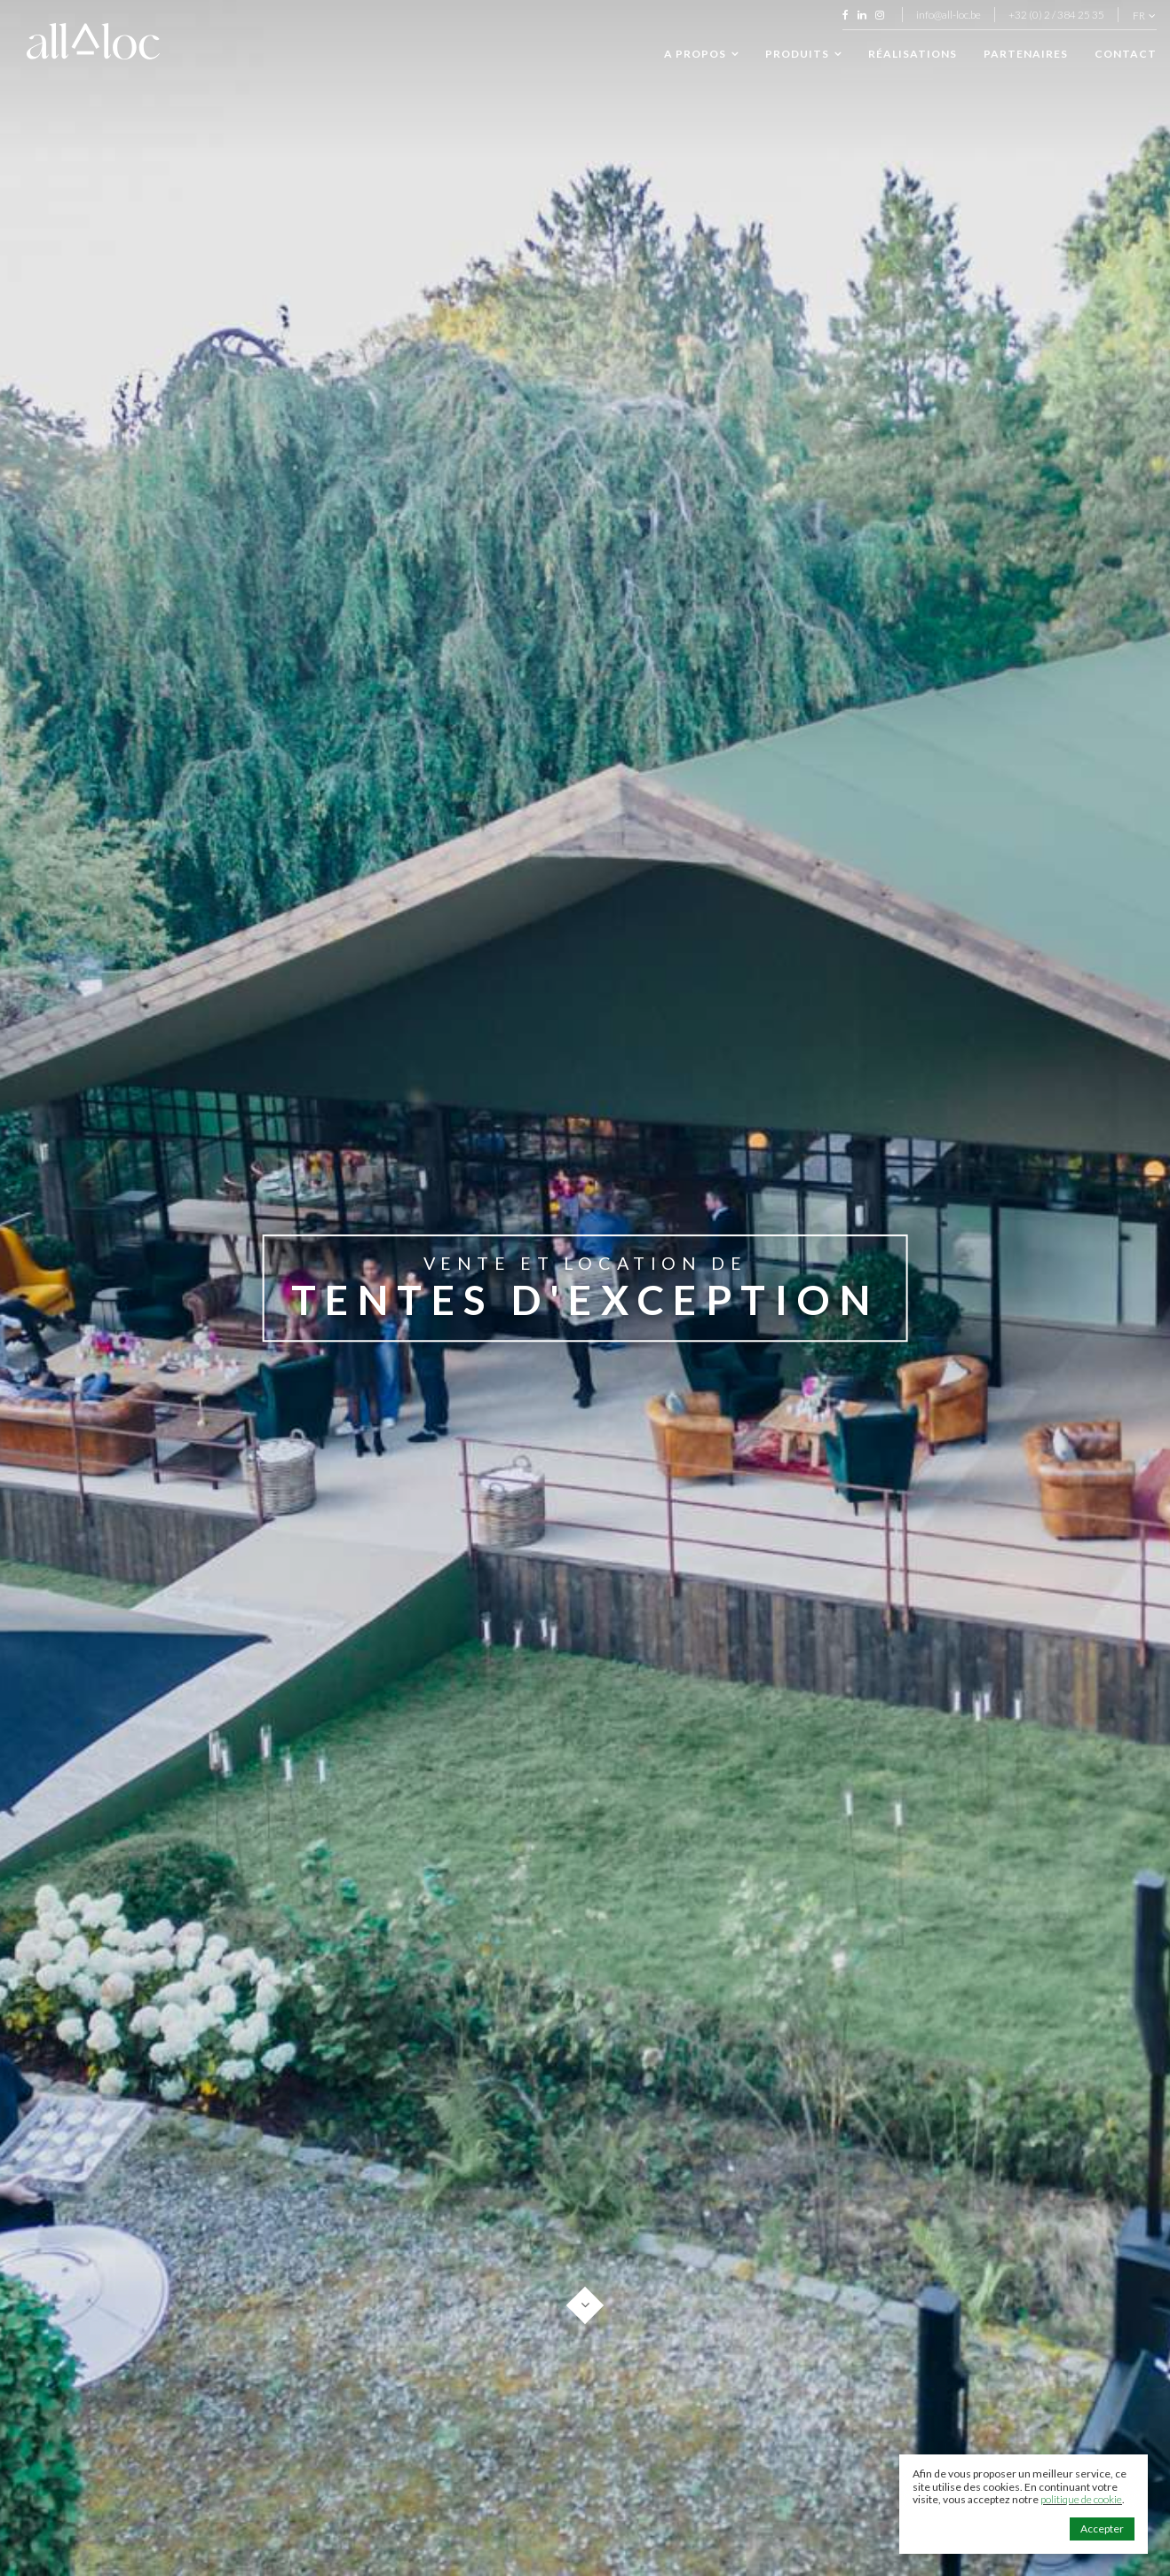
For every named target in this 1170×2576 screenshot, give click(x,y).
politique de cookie (1081, 2499)
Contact (1126, 53)
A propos (701, 54)
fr (1144, 16)
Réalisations (912, 53)
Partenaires (1026, 53)
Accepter (1102, 2528)
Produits (803, 54)
